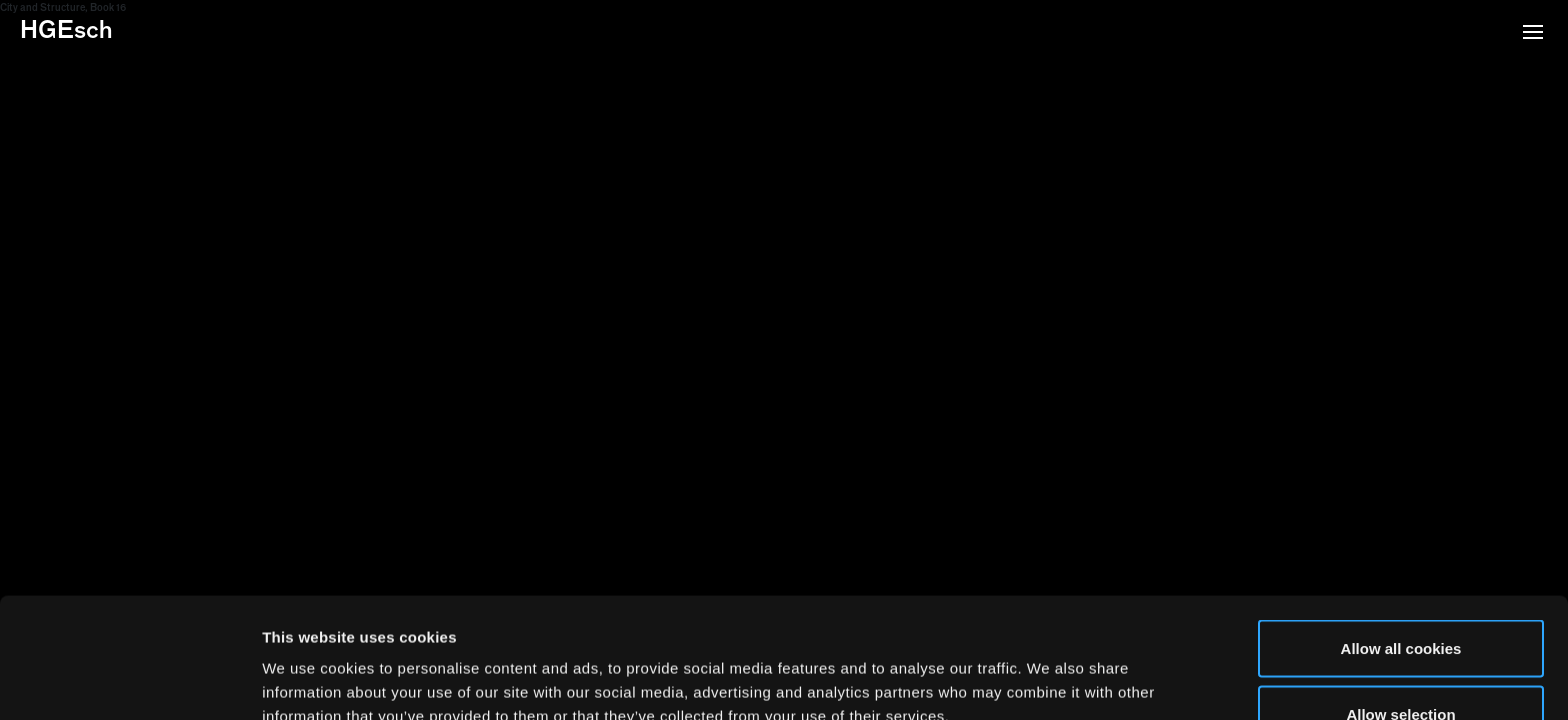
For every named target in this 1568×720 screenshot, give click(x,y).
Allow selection (1400, 601)
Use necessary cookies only (1401, 666)
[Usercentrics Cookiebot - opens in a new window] (129, 681)
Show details (1049, 668)
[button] (1533, 34)
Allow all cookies (1401, 535)
